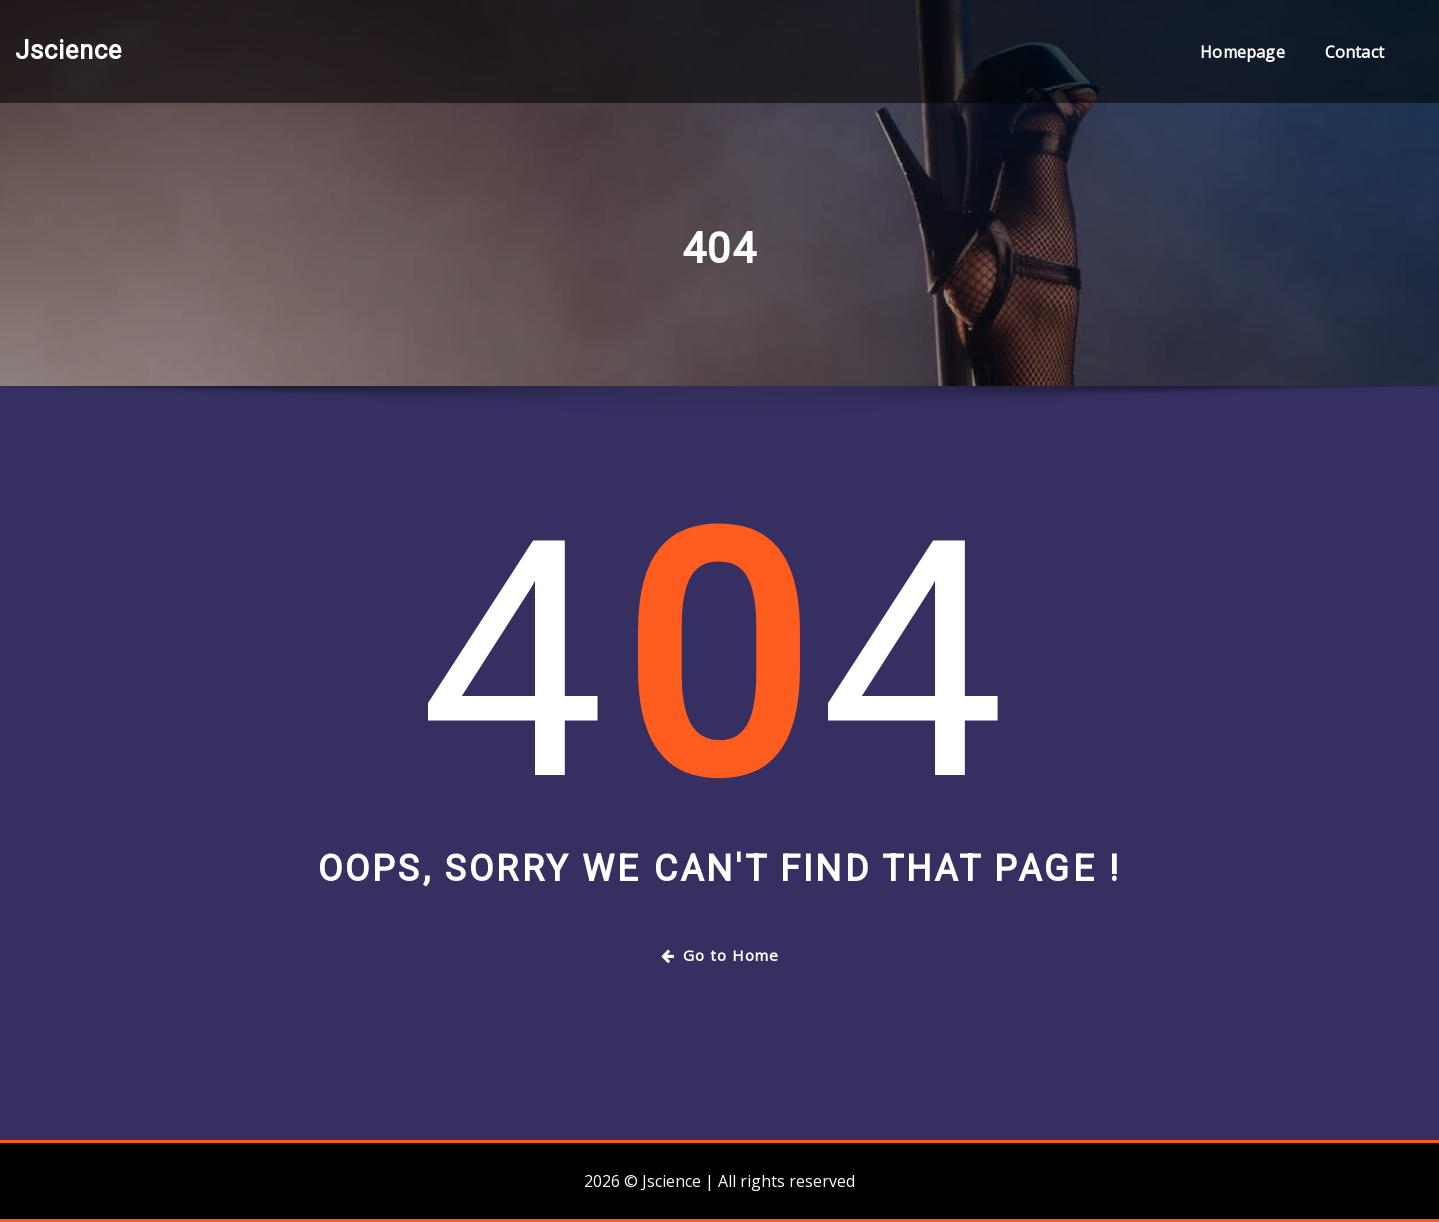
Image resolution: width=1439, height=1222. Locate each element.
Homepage (1242, 52)
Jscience (68, 50)
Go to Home (720, 955)
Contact (1354, 52)
